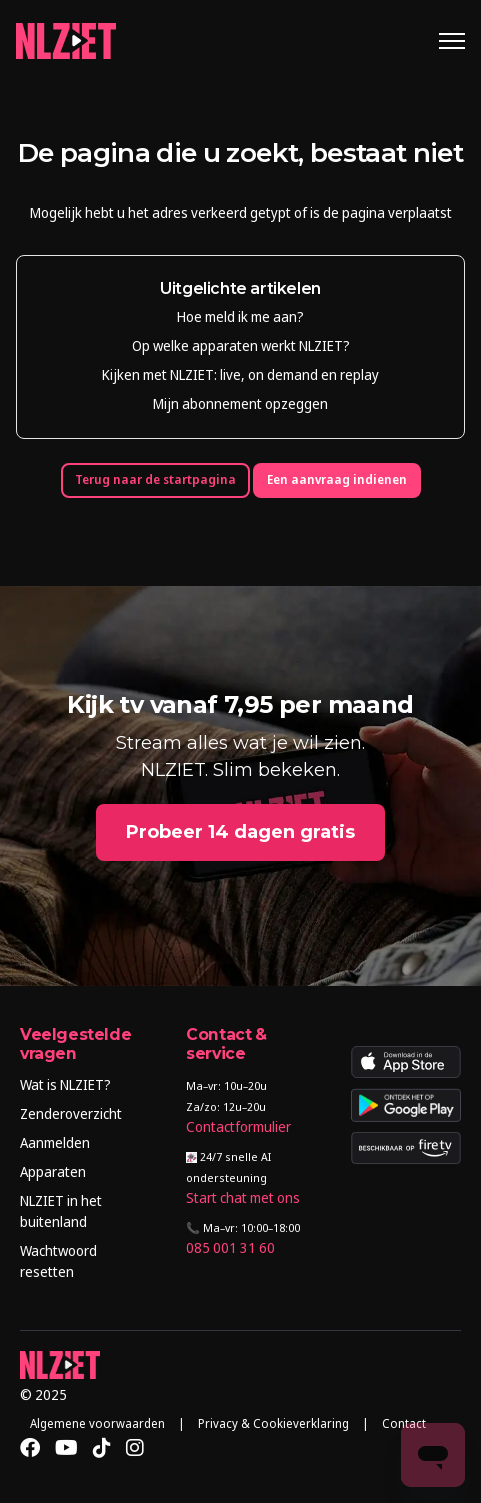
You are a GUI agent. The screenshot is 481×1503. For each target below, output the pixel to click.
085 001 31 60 (230, 1247)
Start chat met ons (243, 1197)
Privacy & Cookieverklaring (273, 1423)
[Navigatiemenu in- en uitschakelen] (452, 41)
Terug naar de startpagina (155, 479)
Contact (404, 1423)
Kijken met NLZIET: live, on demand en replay (240, 374)
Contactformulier (238, 1126)
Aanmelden (55, 1142)
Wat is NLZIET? (65, 1084)
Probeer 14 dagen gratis (240, 832)
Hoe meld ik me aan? (240, 316)
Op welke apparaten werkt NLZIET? (241, 345)
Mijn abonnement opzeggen (240, 403)
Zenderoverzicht (71, 1113)
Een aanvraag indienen (337, 479)
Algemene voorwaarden (97, 1423)
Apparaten (53, 1171)
